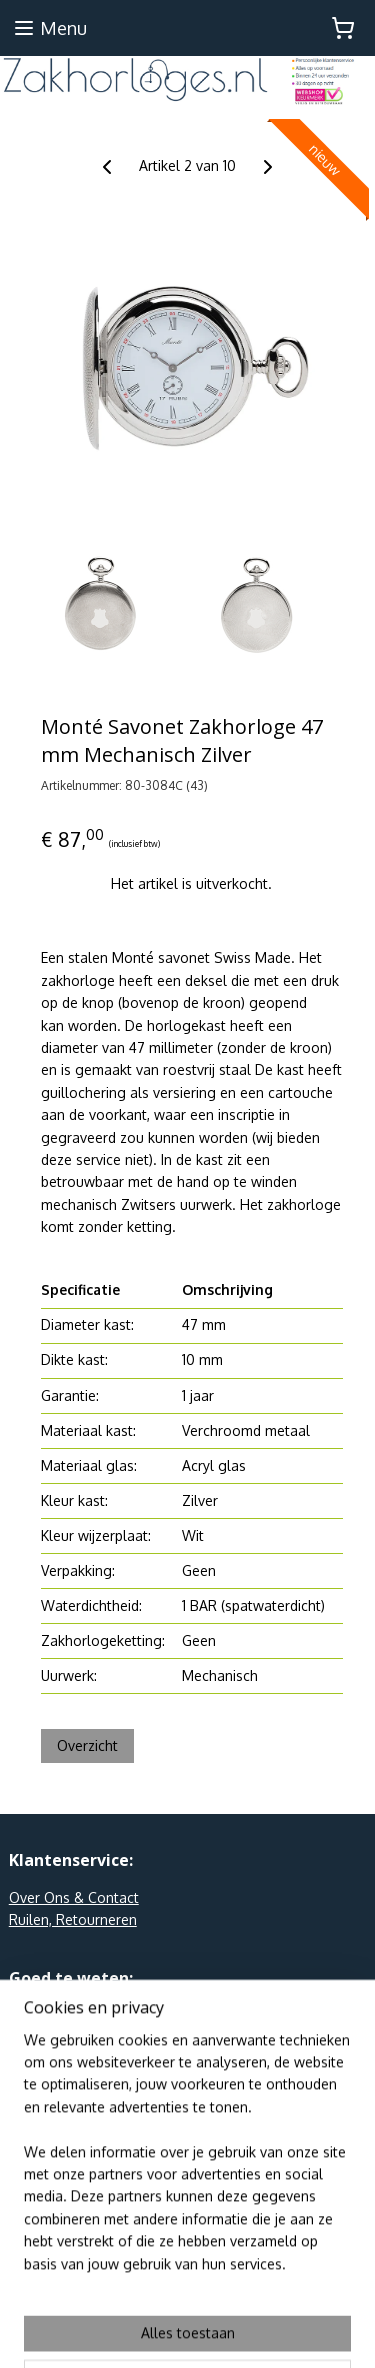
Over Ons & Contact (74, 1897)
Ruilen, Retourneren (73, 1919)
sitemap (195, 2298)
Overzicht (87, 1746)
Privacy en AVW (59, 2015)
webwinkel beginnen (299, 2298)
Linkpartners (48, 2038)
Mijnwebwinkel (217, 2331)
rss (231, 2298)
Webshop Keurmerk (72, 2060)
